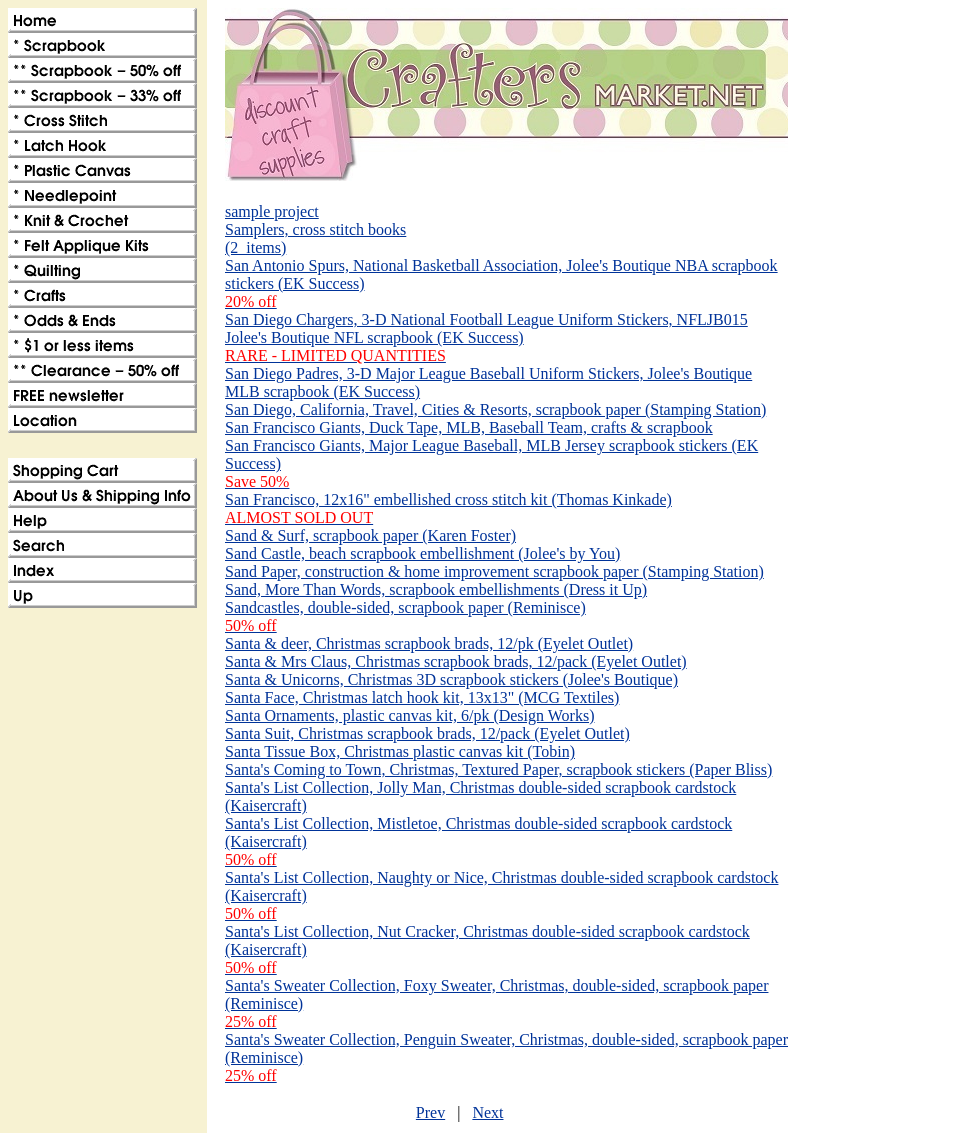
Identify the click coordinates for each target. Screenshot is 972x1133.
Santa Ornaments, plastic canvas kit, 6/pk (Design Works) (409, 715)
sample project (272, 211)
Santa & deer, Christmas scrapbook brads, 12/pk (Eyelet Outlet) (429, 643)
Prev (430, 1112)
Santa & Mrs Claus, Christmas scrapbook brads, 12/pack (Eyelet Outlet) (456, 661)
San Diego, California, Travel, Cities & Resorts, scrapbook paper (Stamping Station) (495, 409)
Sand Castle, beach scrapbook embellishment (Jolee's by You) (422, 553)
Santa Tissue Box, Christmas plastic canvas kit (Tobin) (400, 751)
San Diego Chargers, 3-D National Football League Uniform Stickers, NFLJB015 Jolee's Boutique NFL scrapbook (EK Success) (486, 337)
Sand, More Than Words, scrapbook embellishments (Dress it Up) (436, 589)
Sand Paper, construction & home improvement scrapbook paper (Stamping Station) (494, 571)
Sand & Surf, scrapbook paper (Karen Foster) (370, 535)
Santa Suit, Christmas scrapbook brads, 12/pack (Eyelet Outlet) (427, 733)
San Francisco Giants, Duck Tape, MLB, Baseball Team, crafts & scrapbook (469, 427)
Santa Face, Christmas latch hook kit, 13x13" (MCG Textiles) (422, 697)
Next (487, 1112)
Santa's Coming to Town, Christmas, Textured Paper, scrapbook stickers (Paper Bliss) (498, 769)
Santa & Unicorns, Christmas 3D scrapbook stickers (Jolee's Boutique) (451, 679)
